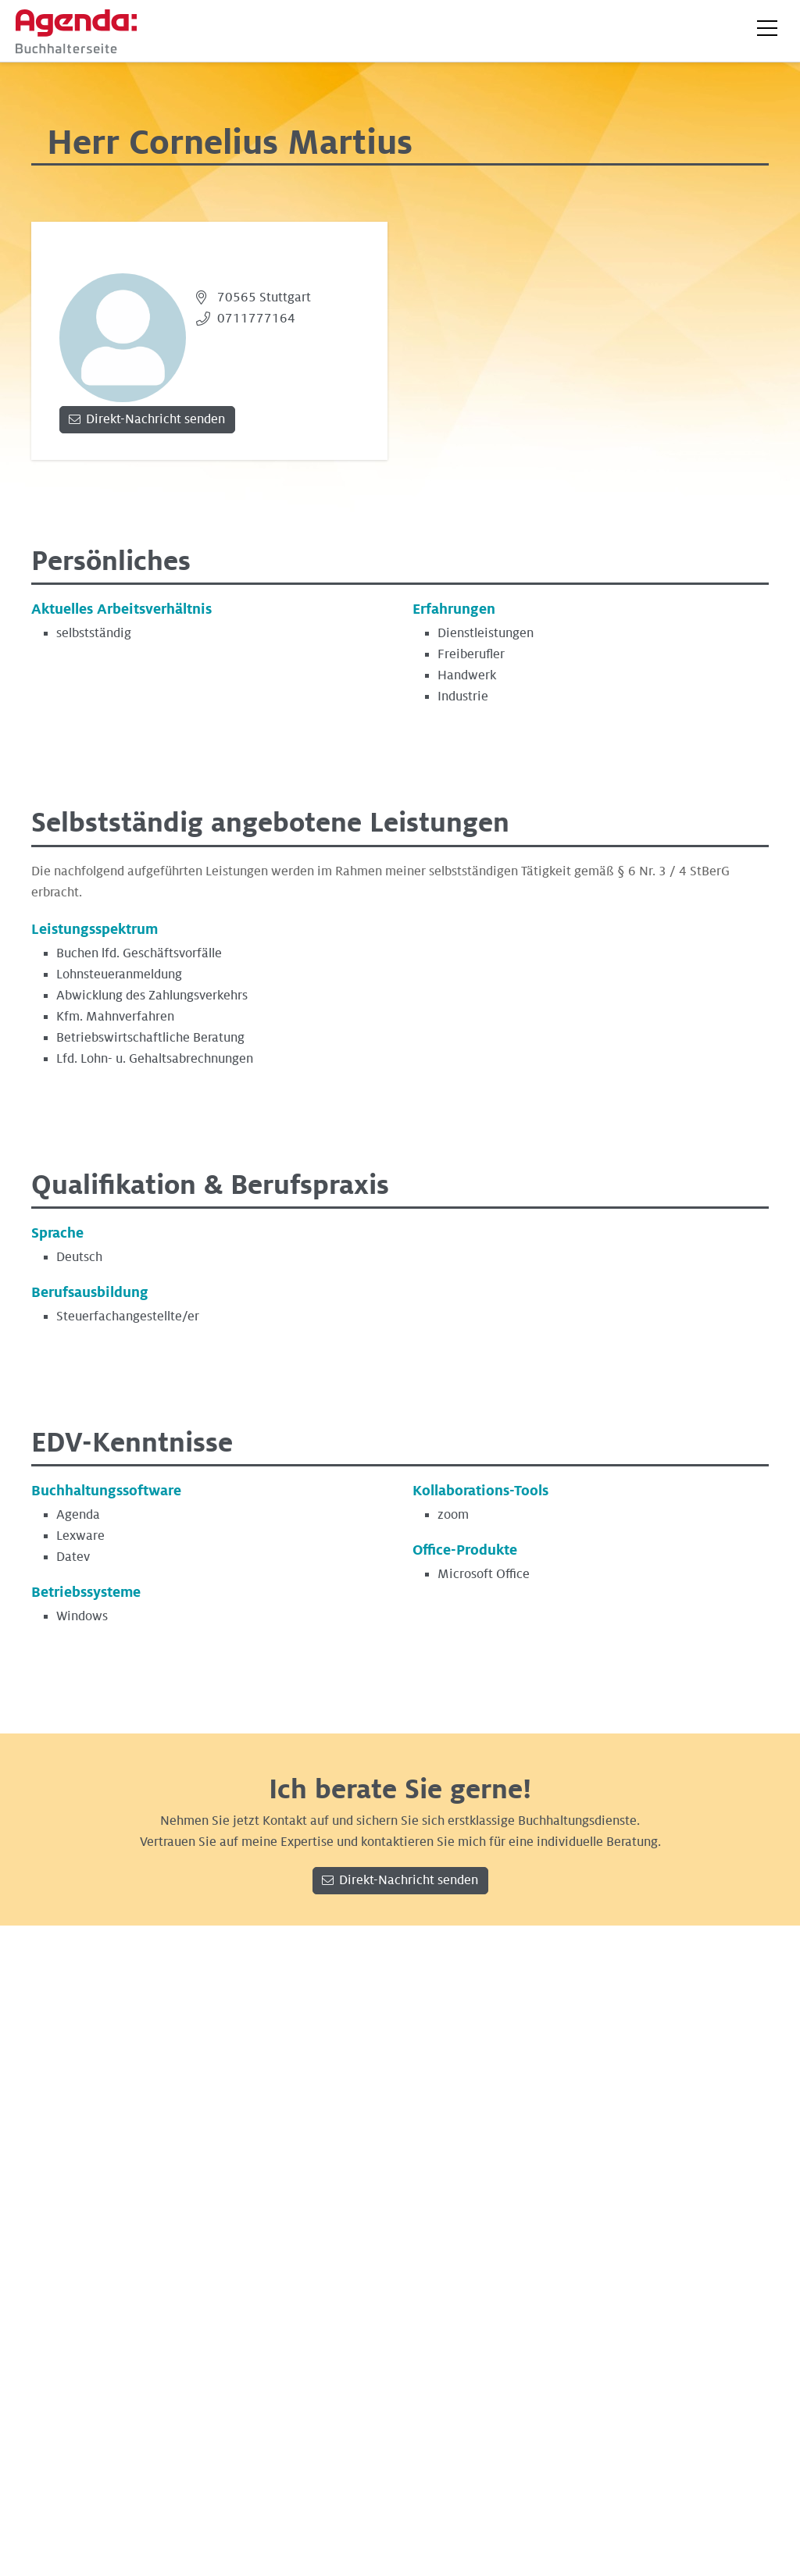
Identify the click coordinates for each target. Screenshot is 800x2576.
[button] (767, 28)
